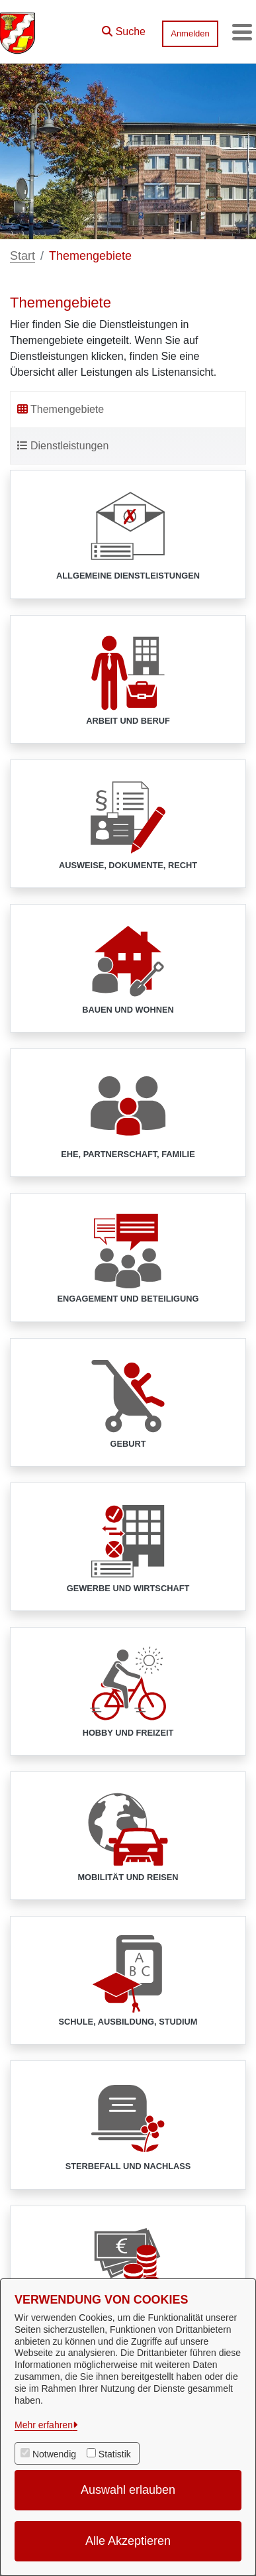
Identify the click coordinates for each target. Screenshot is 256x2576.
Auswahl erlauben (128, 2489)
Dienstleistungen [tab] (62, 445)
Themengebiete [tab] (60, 409)
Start (22, 255)
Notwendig (54, 2454)
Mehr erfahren (44, 2425)
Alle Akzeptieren (128, 2541)
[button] (123, 28)
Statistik (115, 2454)
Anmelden (190, 33)
